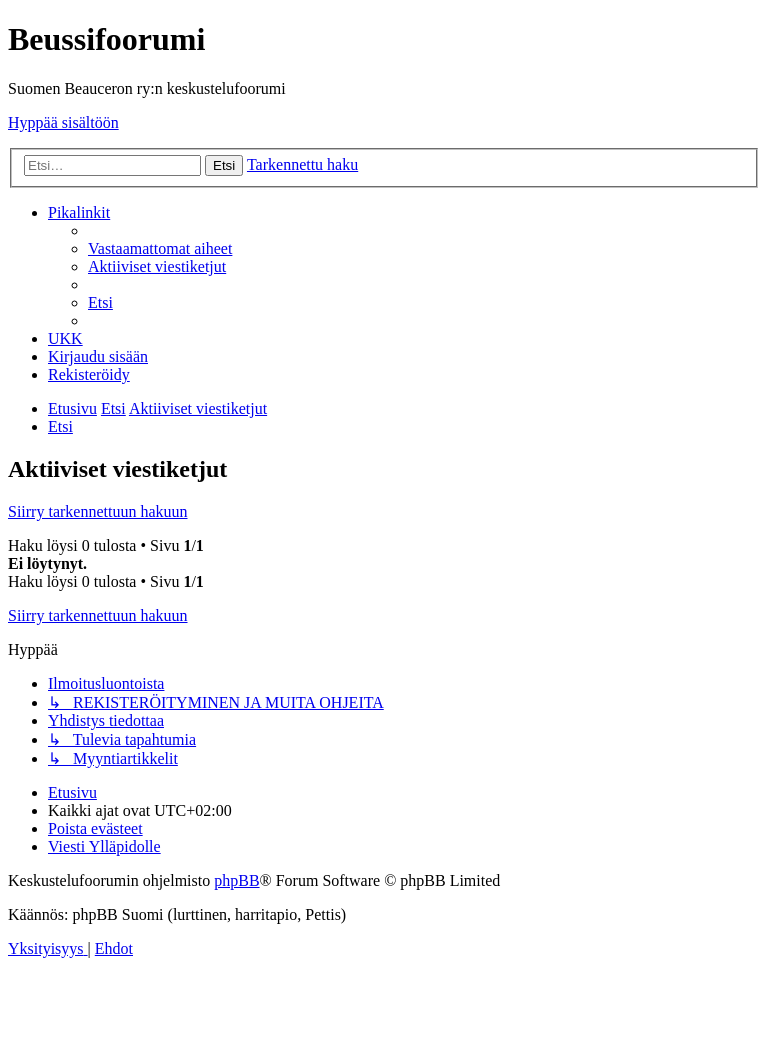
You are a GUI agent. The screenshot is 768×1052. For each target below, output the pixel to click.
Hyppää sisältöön (63, 122)
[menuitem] (160, 248)
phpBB (236, 880)
